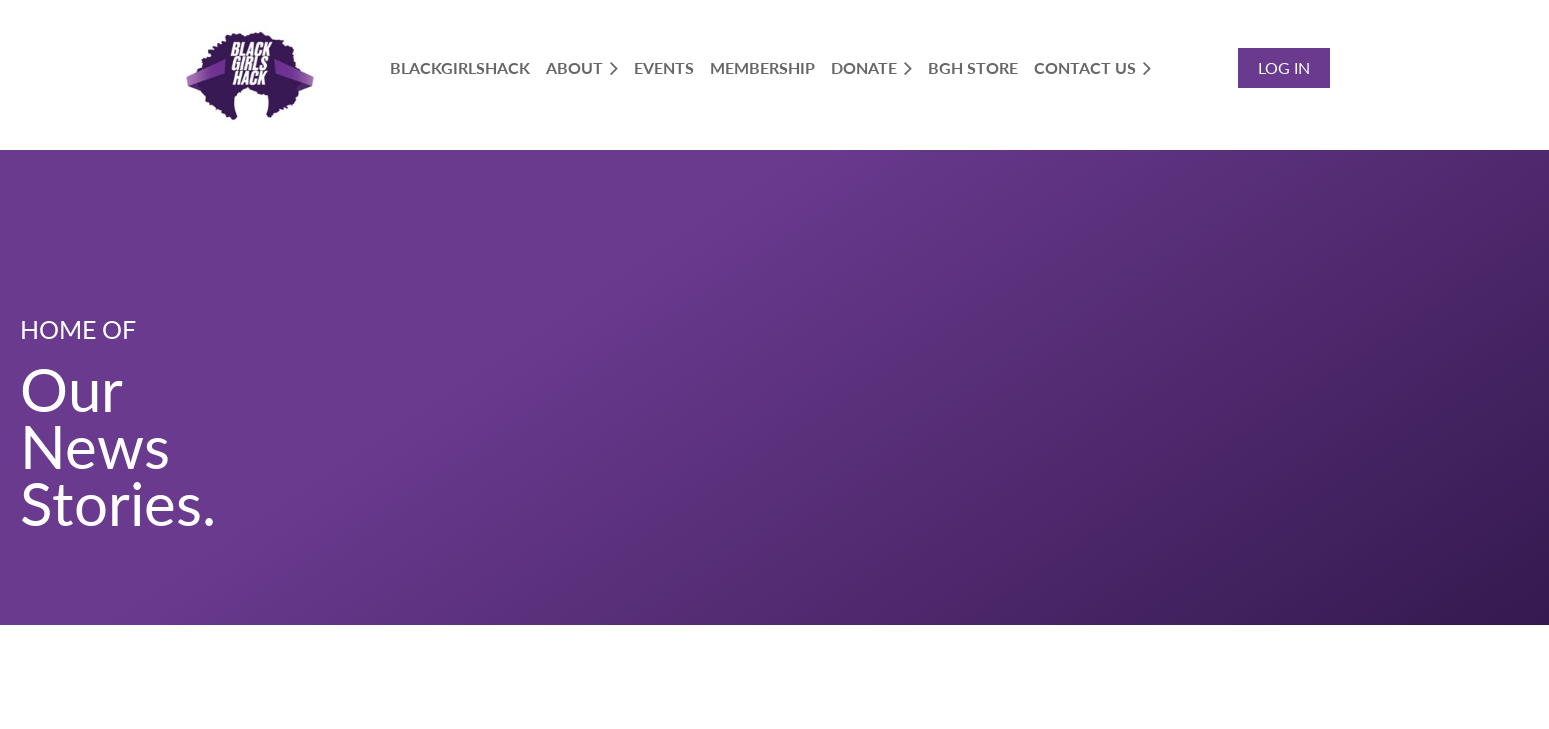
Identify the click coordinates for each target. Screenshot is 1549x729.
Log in (1284, 67)
